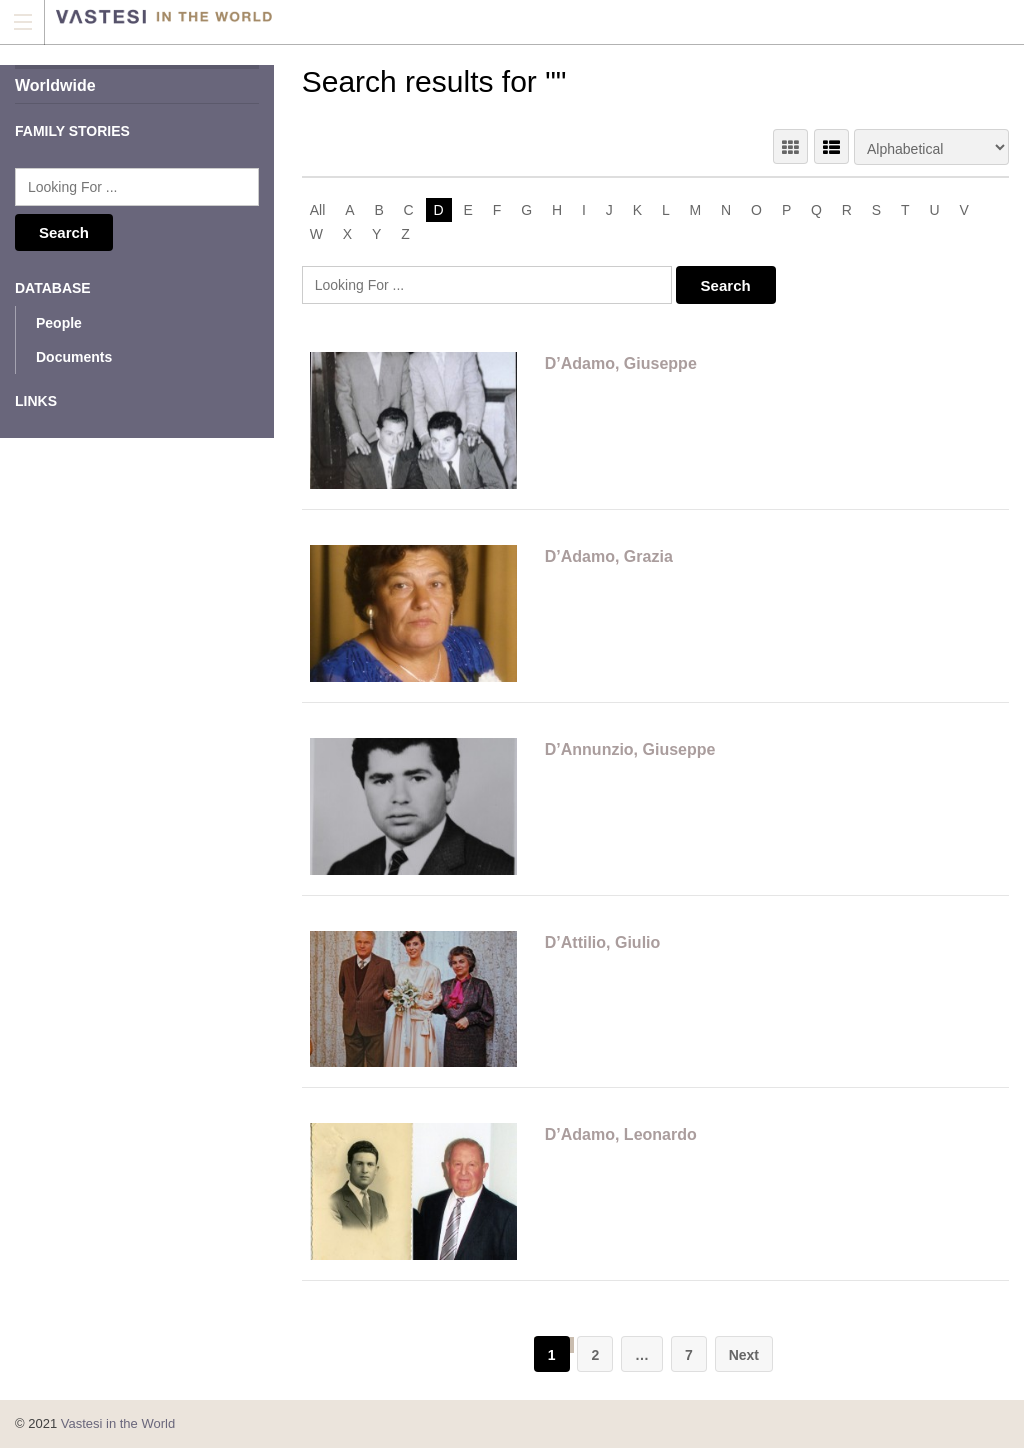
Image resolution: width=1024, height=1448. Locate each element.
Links (36, 401)
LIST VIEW (831, 146)
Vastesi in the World (118, 1423)
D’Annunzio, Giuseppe (630, 749)
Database (53, 288)
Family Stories (72, 131)
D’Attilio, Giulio (603, 942)
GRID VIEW (790, 146)
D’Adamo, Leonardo (621, 1134)
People (59, 323)
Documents (74, 357)
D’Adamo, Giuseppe (621, 363)
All (318, 210)
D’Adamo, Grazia (609, 556)
